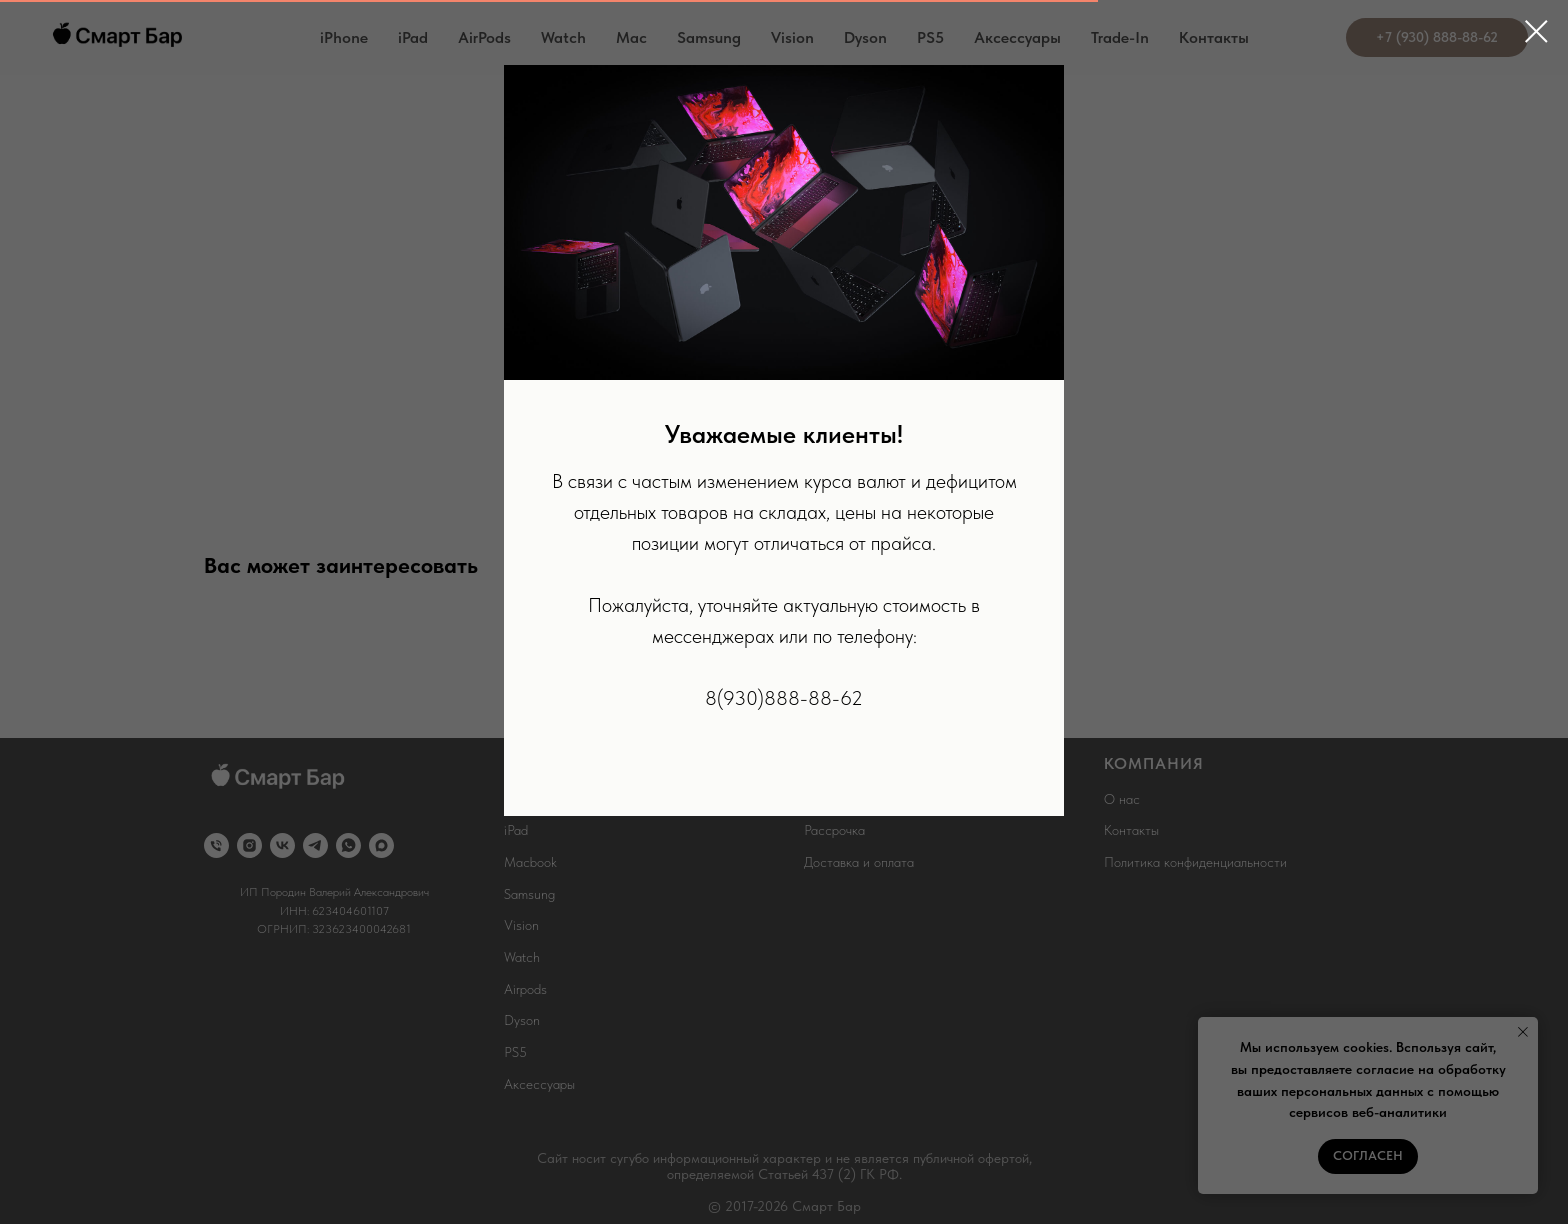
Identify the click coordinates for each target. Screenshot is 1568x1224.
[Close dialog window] (1536, 31)
